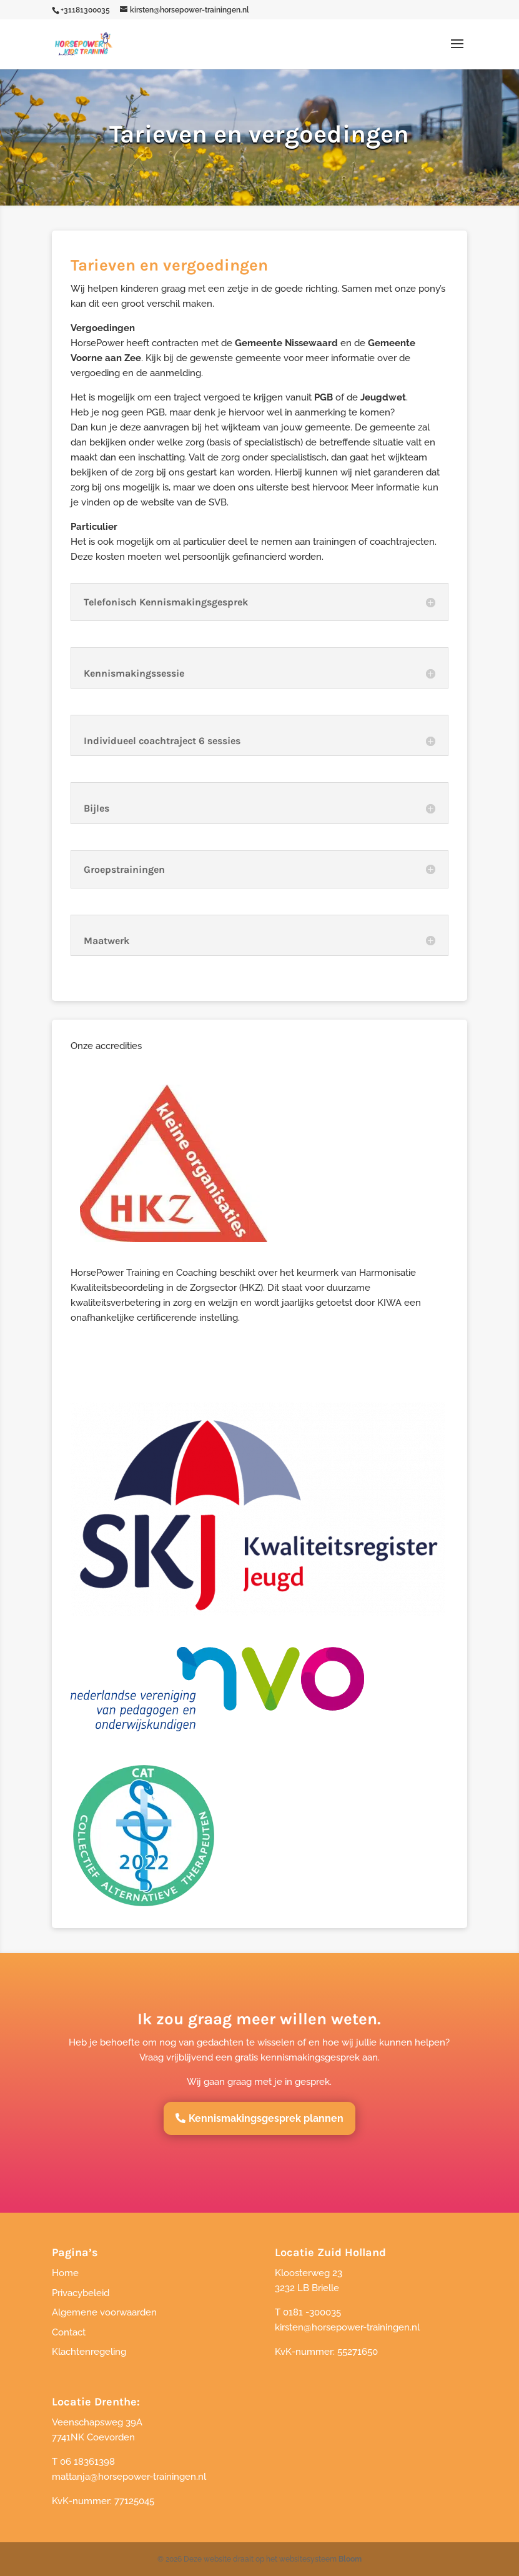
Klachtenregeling (89, 2351)
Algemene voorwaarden (104, 2312)
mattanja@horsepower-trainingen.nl (129, 2476)
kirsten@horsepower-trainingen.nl (347, 2327)
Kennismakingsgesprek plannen (266, 2118)
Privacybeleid (80, 2293)
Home (65, 2273)
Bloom (350, 2559)
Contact (69, 2332)
